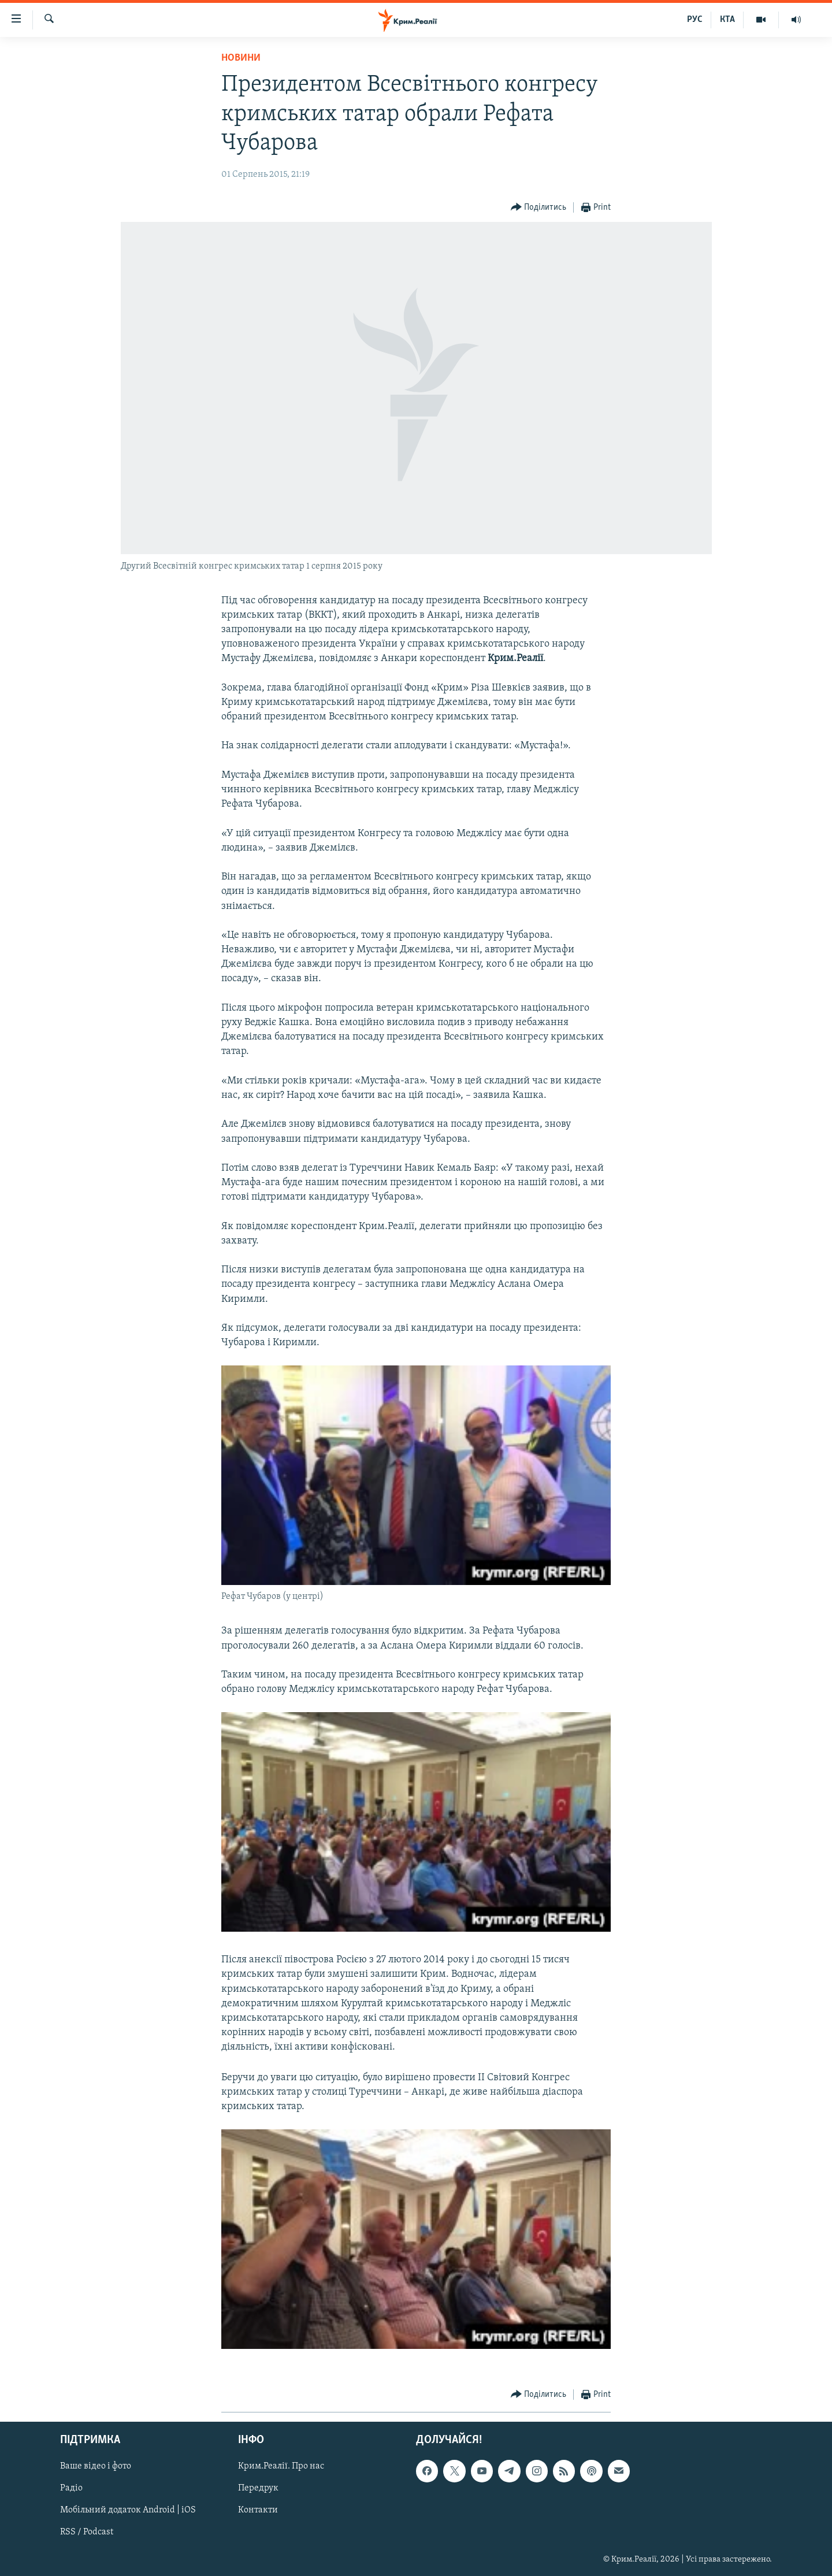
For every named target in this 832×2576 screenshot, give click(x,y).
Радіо (71, 2488)
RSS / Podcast (86, 2532)
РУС (695, 19)
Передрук (258, 2488)
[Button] (539, 208)
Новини (241, 58)
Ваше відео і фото (95, 2466)
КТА (727, 19)
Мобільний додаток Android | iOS (128, 2510)
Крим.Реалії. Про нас (281, 2466)
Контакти (258, 2510)
